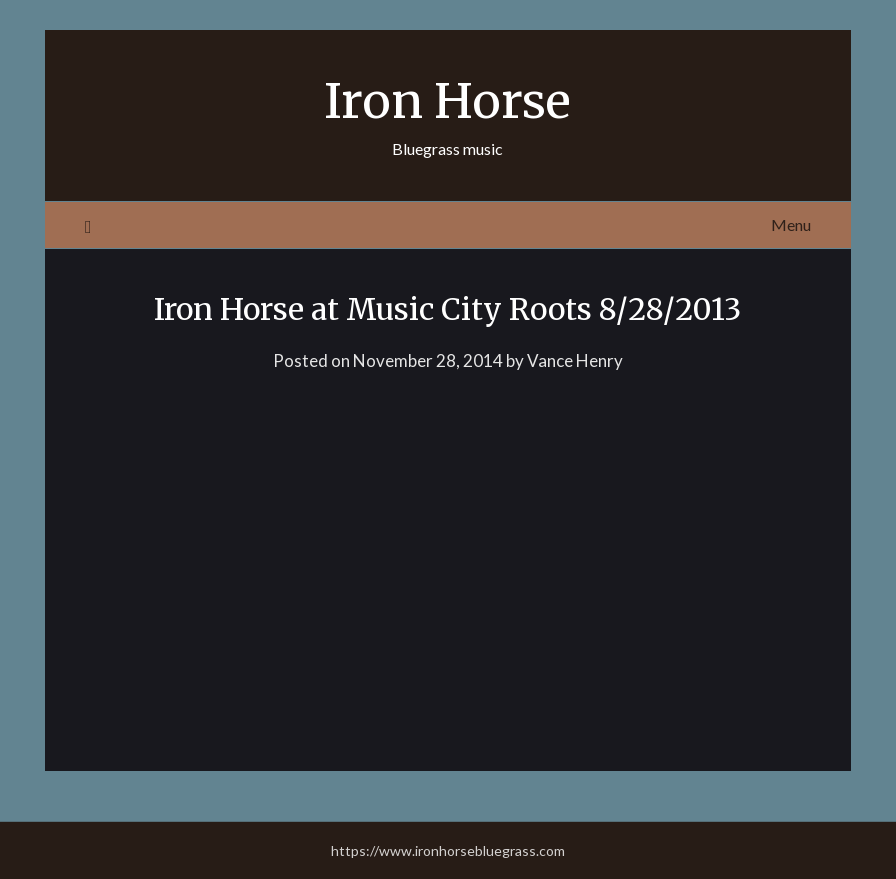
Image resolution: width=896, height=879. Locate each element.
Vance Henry (575, 360)
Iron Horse (447, 101)
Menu (791, 224)
